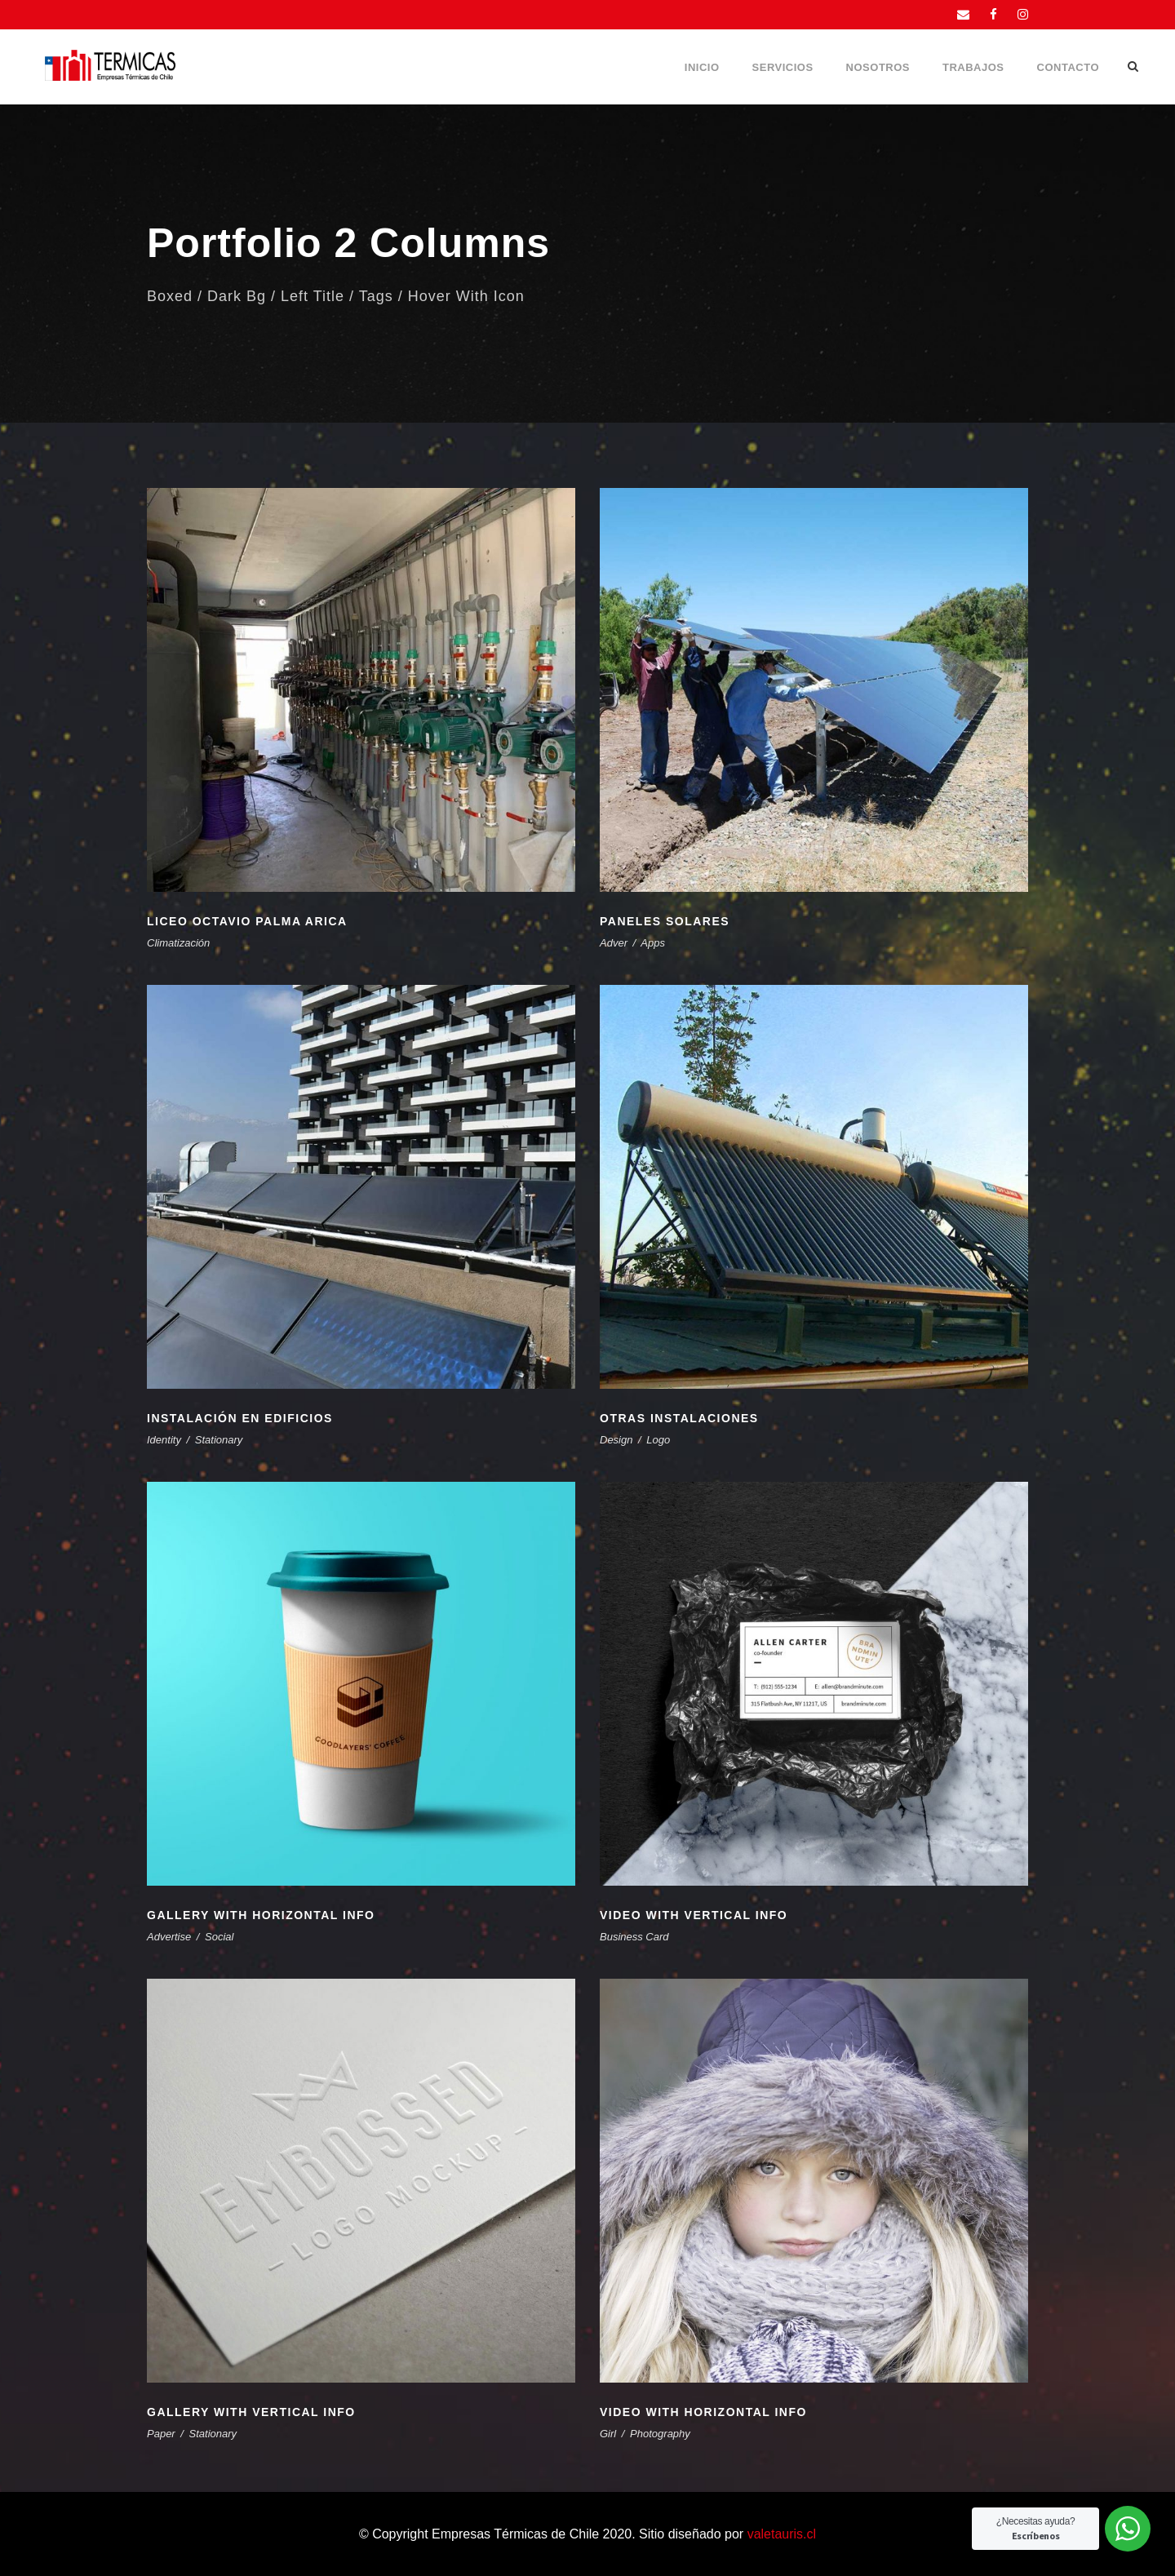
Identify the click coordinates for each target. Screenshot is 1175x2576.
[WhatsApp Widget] (1128, 2529)
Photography (660, 2433)
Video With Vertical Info (693, 1915)
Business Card (634, 1937)
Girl (608, 2433)
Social (219, 1937)
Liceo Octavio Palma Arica (247, 921)
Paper (161, 2433)
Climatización (178, 943)
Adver (613, 943)
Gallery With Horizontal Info (261, 1915)
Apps (653, 943)
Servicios (783, 67)
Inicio (702, 67)
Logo (658, 1440)
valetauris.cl (781, 2534)
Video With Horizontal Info (703, 2412)
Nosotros (878, 67)
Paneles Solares (664, 921)
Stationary (219, 1440)
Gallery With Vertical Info (251, 2412)
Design (616, 1440)
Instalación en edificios (240, 1418)
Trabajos (973, 67)
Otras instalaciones (679, 1418)
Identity (164, 1440)
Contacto (1068, 67)
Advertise (169, 1937)
